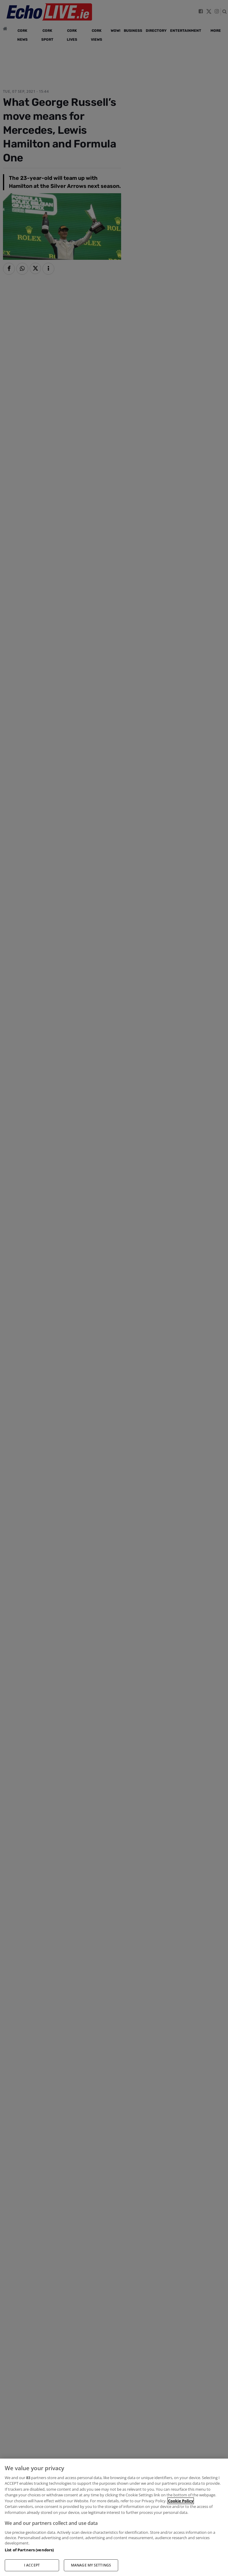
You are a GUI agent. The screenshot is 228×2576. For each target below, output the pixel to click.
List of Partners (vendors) (29, 2550)
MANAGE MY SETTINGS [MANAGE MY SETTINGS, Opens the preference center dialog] (91, 2565)
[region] (114, 2517)
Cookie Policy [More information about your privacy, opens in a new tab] (180, 2500)
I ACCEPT (32, 2565)
